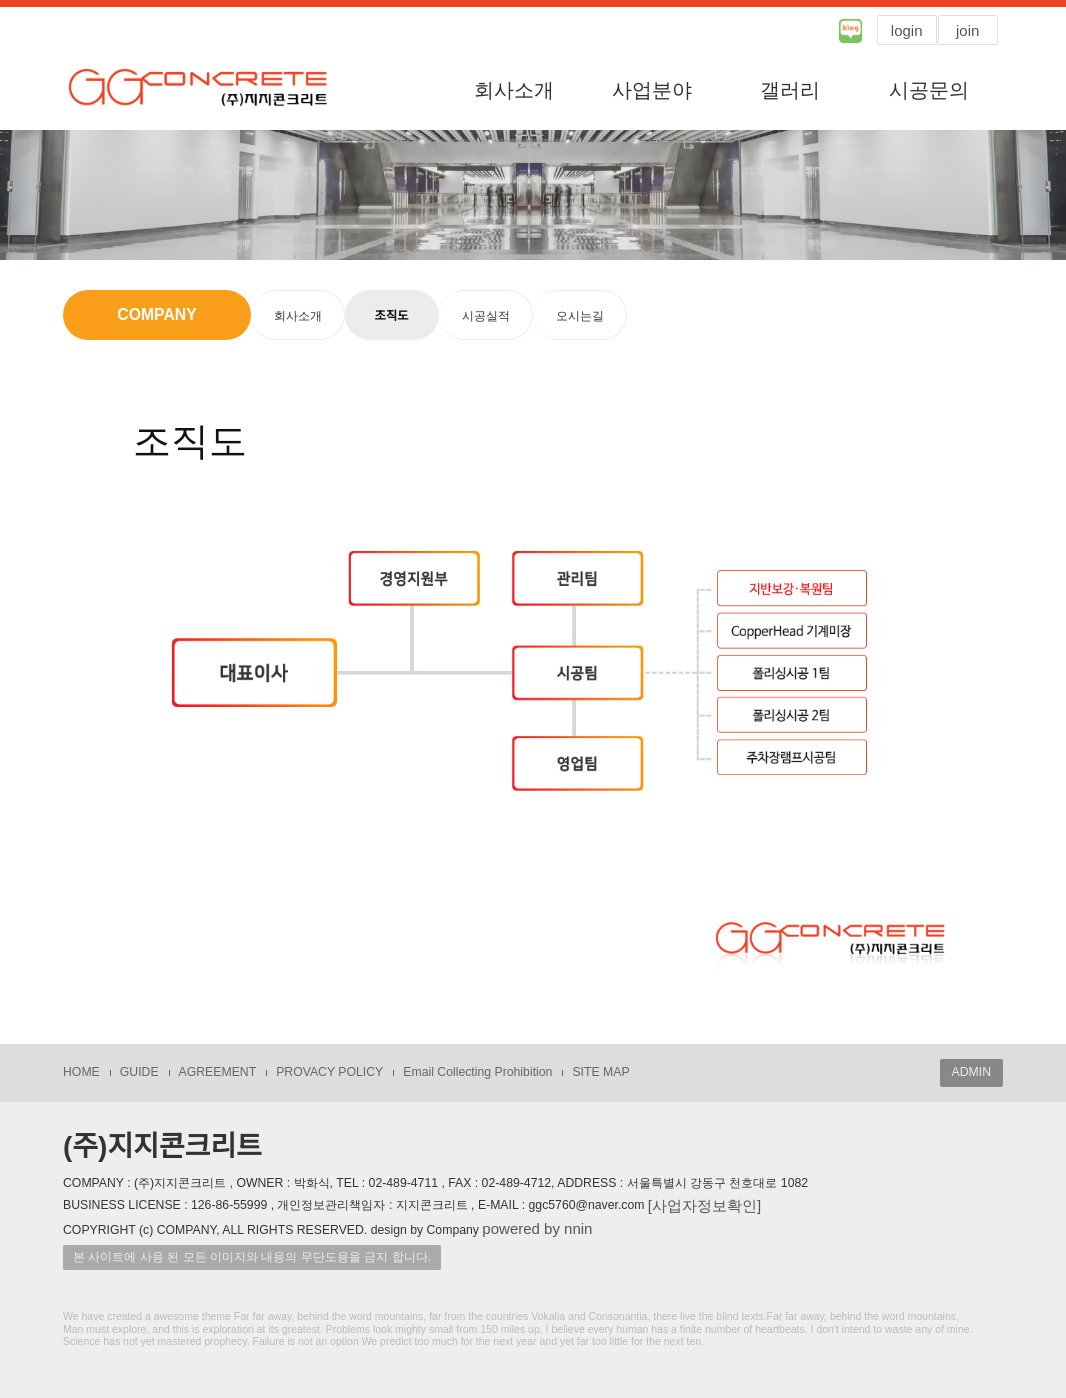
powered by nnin (537, 1228)
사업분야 (652, 90)
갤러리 (790, 90)
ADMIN (971, 1072)
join (967, 30)
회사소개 (514, 90)
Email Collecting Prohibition (477, 1072)
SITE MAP (600, 1072)
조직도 (392, 316)
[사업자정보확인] (704, 1205)
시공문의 (929, 90)
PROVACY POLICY (329, 1072)
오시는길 (580, 316)
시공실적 (486, 316)
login (907, 30)
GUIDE (139, 1072)
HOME (81, 1072)
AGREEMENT (218, 1072)
